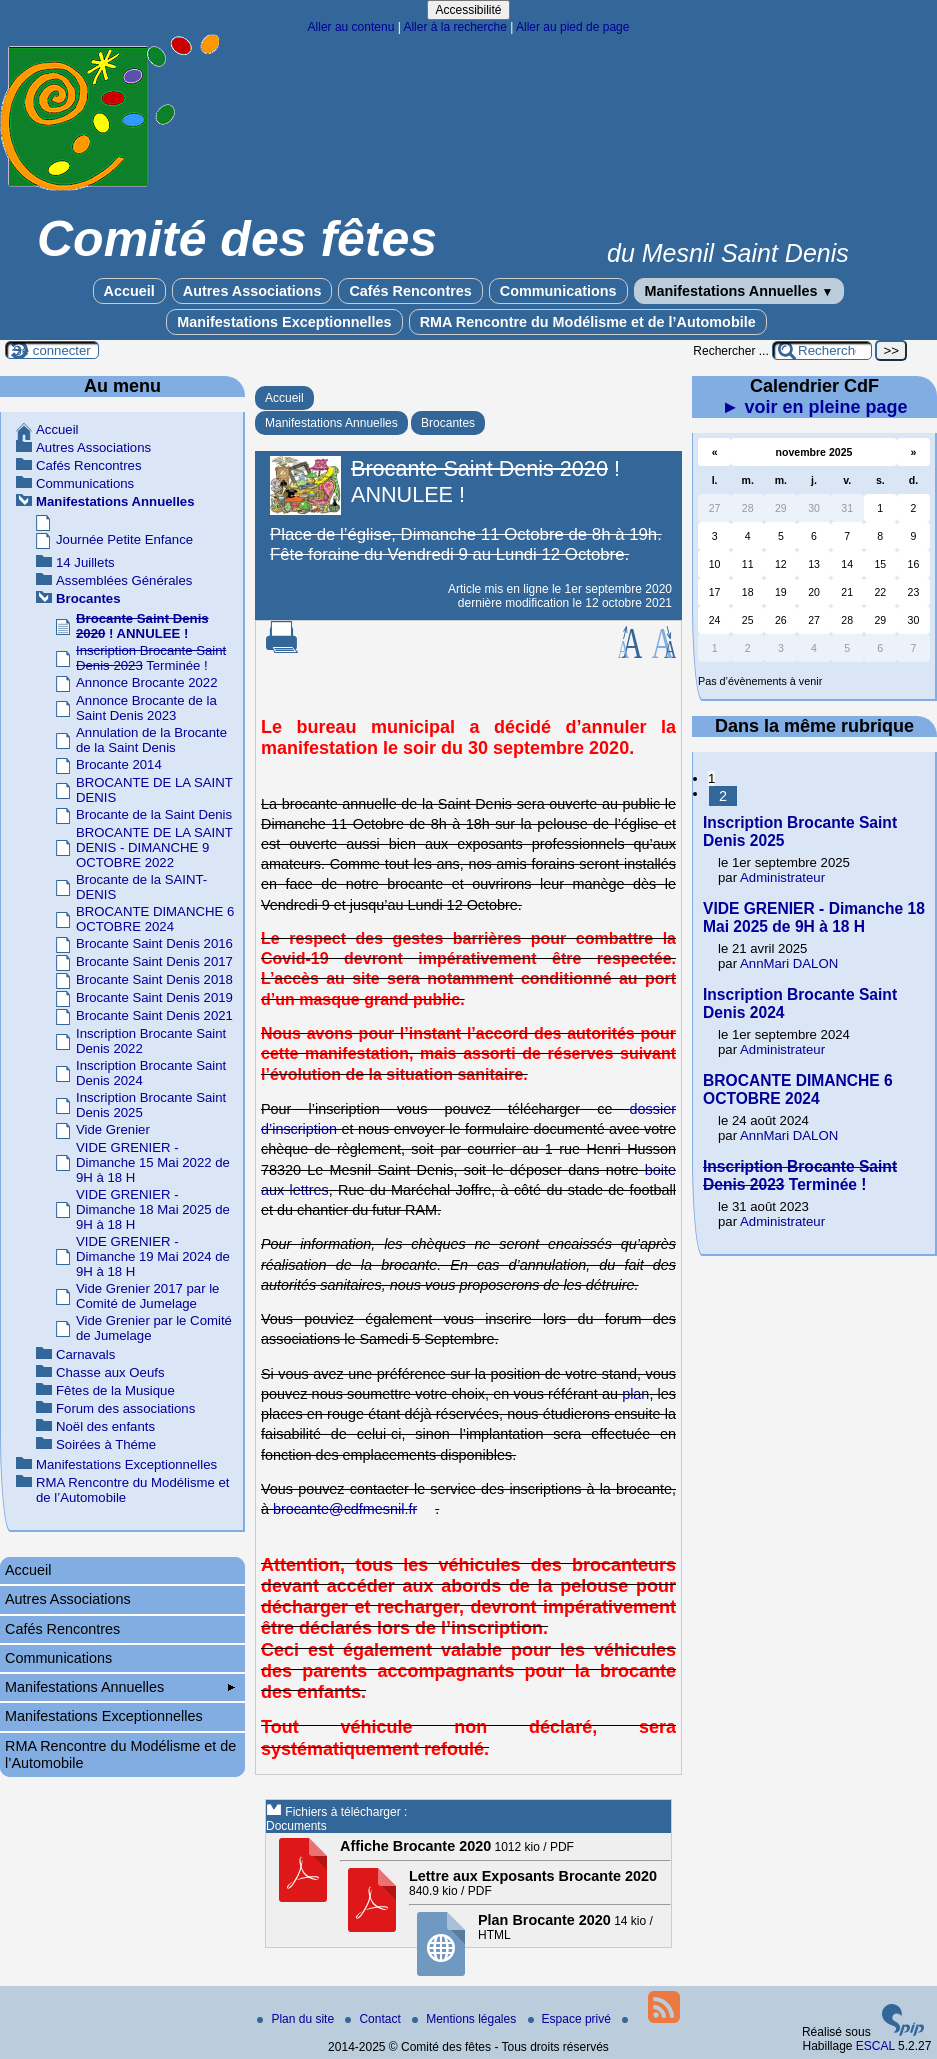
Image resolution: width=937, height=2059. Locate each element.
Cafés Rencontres (410, 291)
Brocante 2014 (119, 764)
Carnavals (85, 1354)
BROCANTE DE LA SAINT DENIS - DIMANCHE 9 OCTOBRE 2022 (154, 847)
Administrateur (782, 877)
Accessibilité (468, 10)
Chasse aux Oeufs (110, 1372)
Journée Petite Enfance (124, 539)
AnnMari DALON (789, 963)
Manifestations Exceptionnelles (284, 322)
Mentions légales (465, 2019)
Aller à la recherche (454, 27)
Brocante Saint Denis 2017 (154, 961)
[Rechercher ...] (822, 350)
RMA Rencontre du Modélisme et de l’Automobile (588, 322)
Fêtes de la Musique (115, 1390)
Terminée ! (151, 658)
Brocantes (448, 423)
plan (635, 1394)
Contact (374, 2019)
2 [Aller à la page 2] (723, 796)
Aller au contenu (351, 27)
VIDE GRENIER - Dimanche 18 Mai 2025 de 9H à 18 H (153, 1209)
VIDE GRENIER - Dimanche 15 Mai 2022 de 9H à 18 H (153, 1162)
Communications (558, 291)
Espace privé (571, 2019)
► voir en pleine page (815, 407)
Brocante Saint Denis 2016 (154, 943)
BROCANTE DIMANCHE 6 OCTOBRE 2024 (155, 919)
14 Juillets (85, 562)
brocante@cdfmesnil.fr (345, 1509)
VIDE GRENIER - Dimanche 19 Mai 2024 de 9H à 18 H (153, 1256)
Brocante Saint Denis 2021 (154, 1015)
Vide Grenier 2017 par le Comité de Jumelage (147, 1296)
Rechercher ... (730, 351)
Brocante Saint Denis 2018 (154, 979)
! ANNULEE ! (142, 626)
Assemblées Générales (124, 580)
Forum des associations (125, 1408)
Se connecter (52, 350)
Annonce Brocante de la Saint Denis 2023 (146, 708)
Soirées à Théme (106, 1444)
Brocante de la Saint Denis (154, 814)
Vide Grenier (113, 1129)
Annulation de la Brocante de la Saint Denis (151, 740)
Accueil (129, 291)
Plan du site (297, 2019)
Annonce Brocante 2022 (147, 682)
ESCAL (875, 2046)
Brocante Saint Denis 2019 (154, 997)
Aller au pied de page (572, 27)
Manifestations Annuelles (739, 291)
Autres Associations (252, 291)
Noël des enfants (105, 1426)
